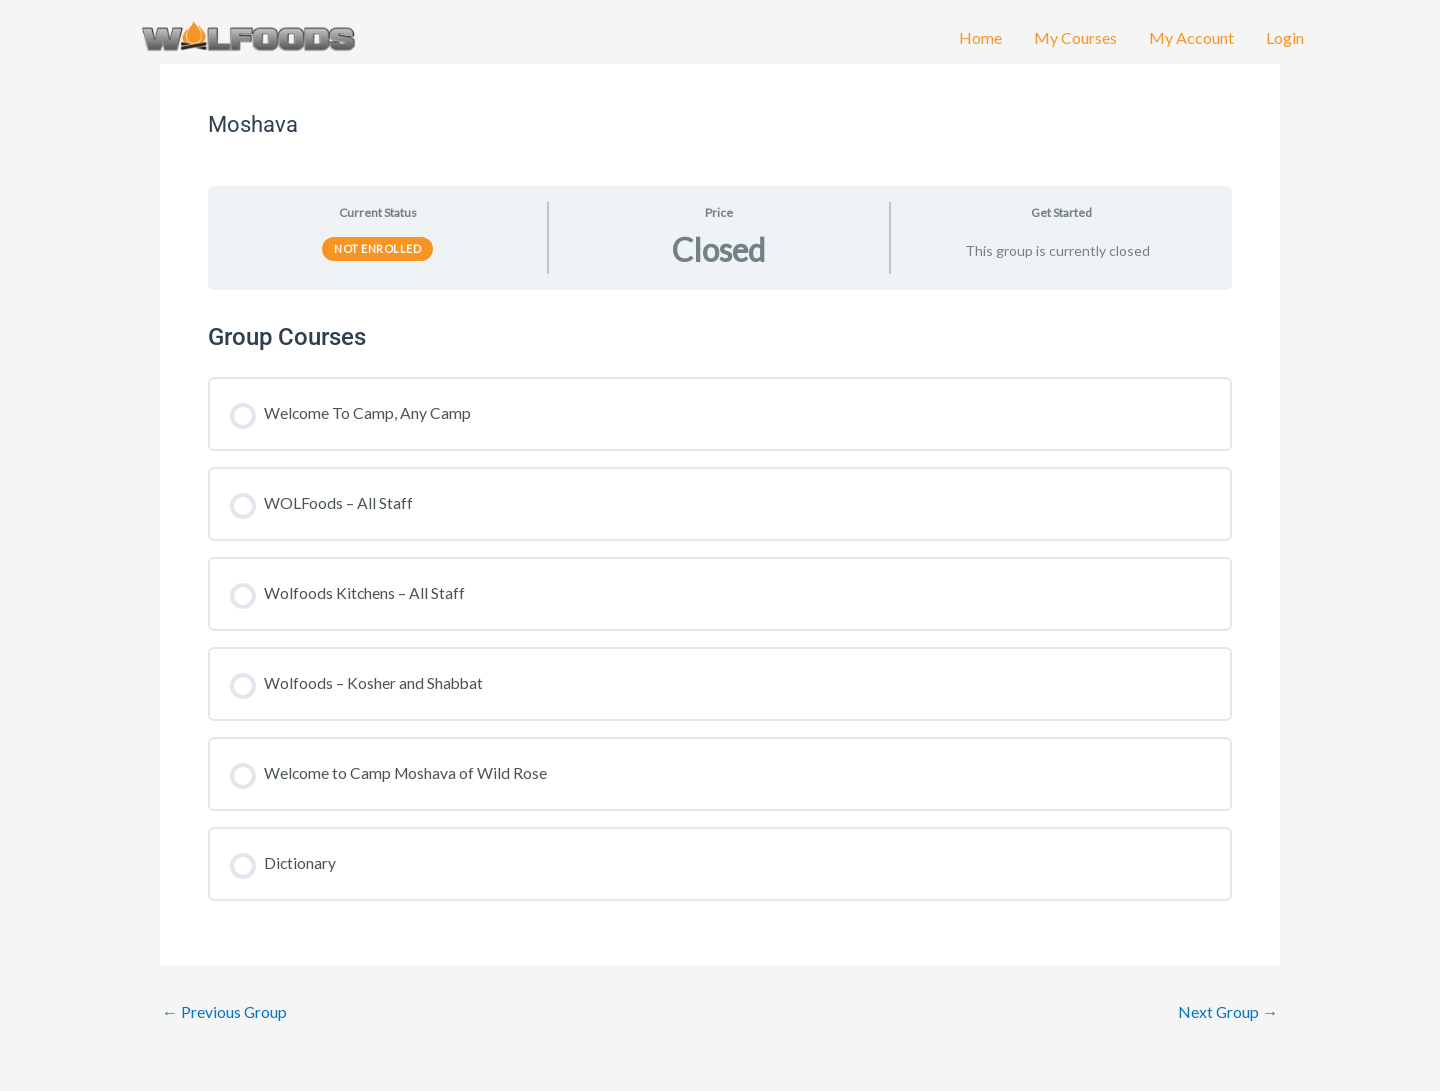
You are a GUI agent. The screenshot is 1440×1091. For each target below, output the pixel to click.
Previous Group (225, 1012)
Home (980, 42)
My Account (1191, 42)
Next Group (1227, 1012)
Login (1285, 42)
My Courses (1075, 42)
